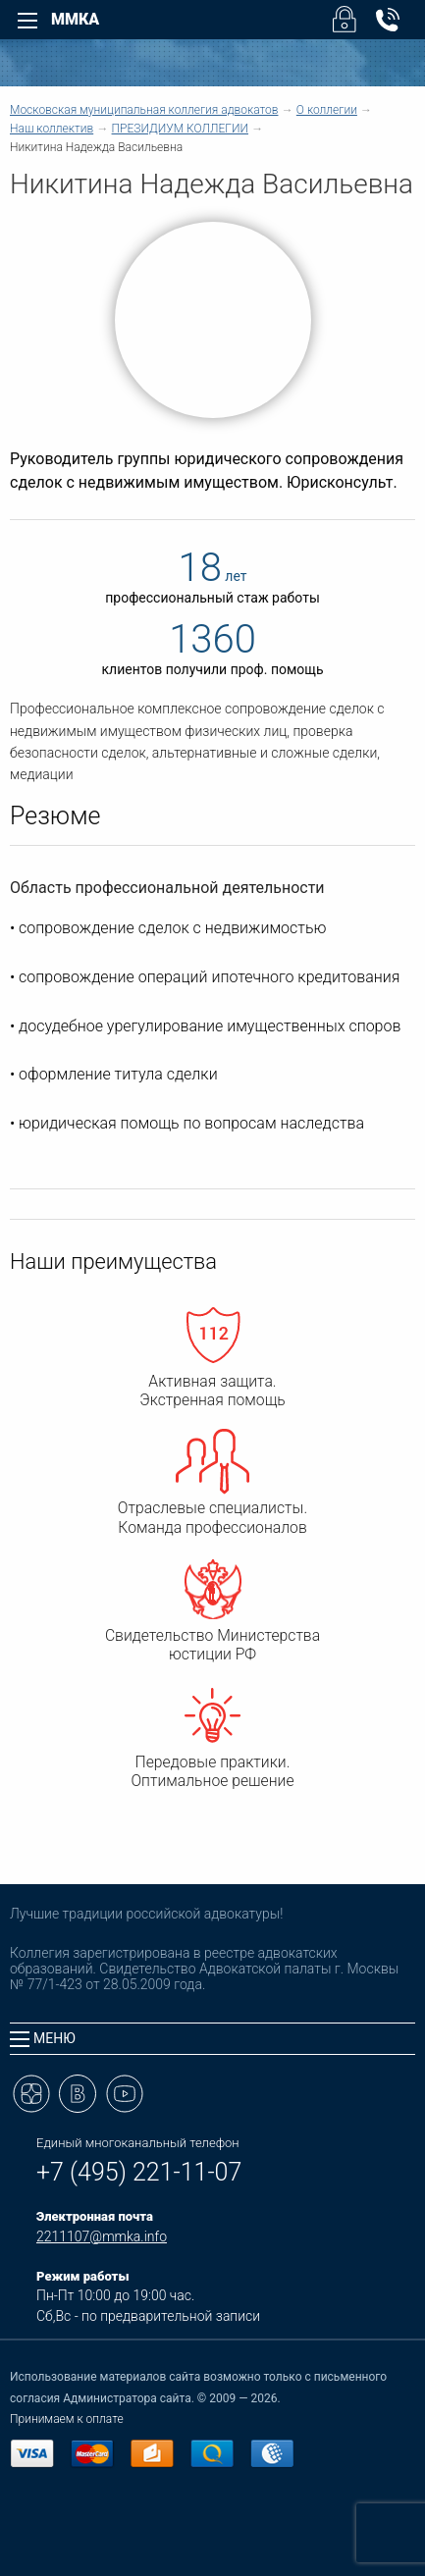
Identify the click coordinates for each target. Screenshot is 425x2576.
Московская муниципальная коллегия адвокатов (144, 110)
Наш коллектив (51, 128)
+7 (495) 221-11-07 (138, 2172)
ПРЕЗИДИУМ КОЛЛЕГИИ (180, 128)
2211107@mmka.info (101, 2236)
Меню (43, 2038)
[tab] (212, 2039)
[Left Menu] (27, 20)
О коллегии (326, 110)
